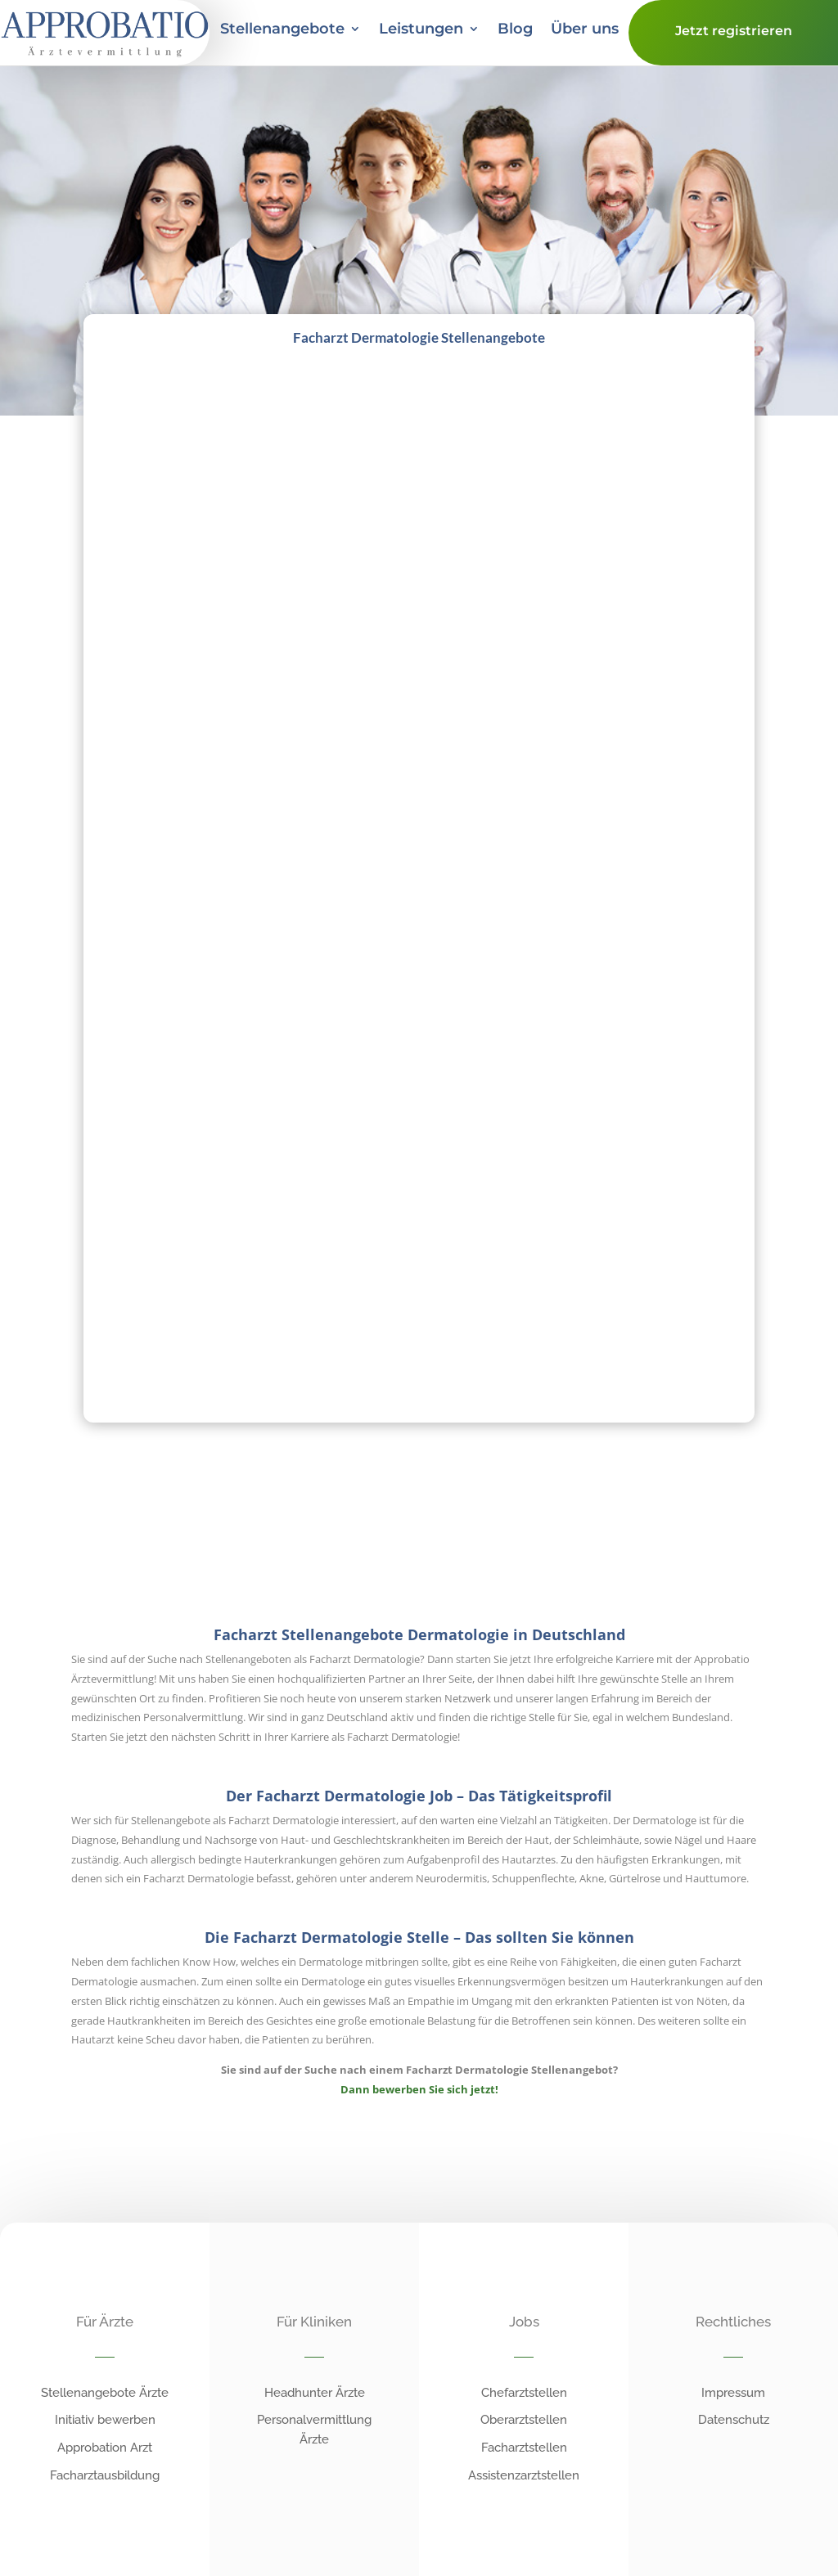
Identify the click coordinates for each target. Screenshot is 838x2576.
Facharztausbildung (105, 2475)
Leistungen (421, 30)
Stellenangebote (282, 30)
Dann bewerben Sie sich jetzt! (419, 2089)
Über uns (585, 30)
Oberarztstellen (523, 2419)
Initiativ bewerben (105, 2419)
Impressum (733, 2392)
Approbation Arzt (104, 2447)
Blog (515, 30)
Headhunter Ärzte (314, 2392)
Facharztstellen (524, 2447)
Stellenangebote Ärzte (105, 2392)
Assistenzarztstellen (523, 2475)
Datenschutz (733, 2419)
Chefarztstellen (524, 2392)
